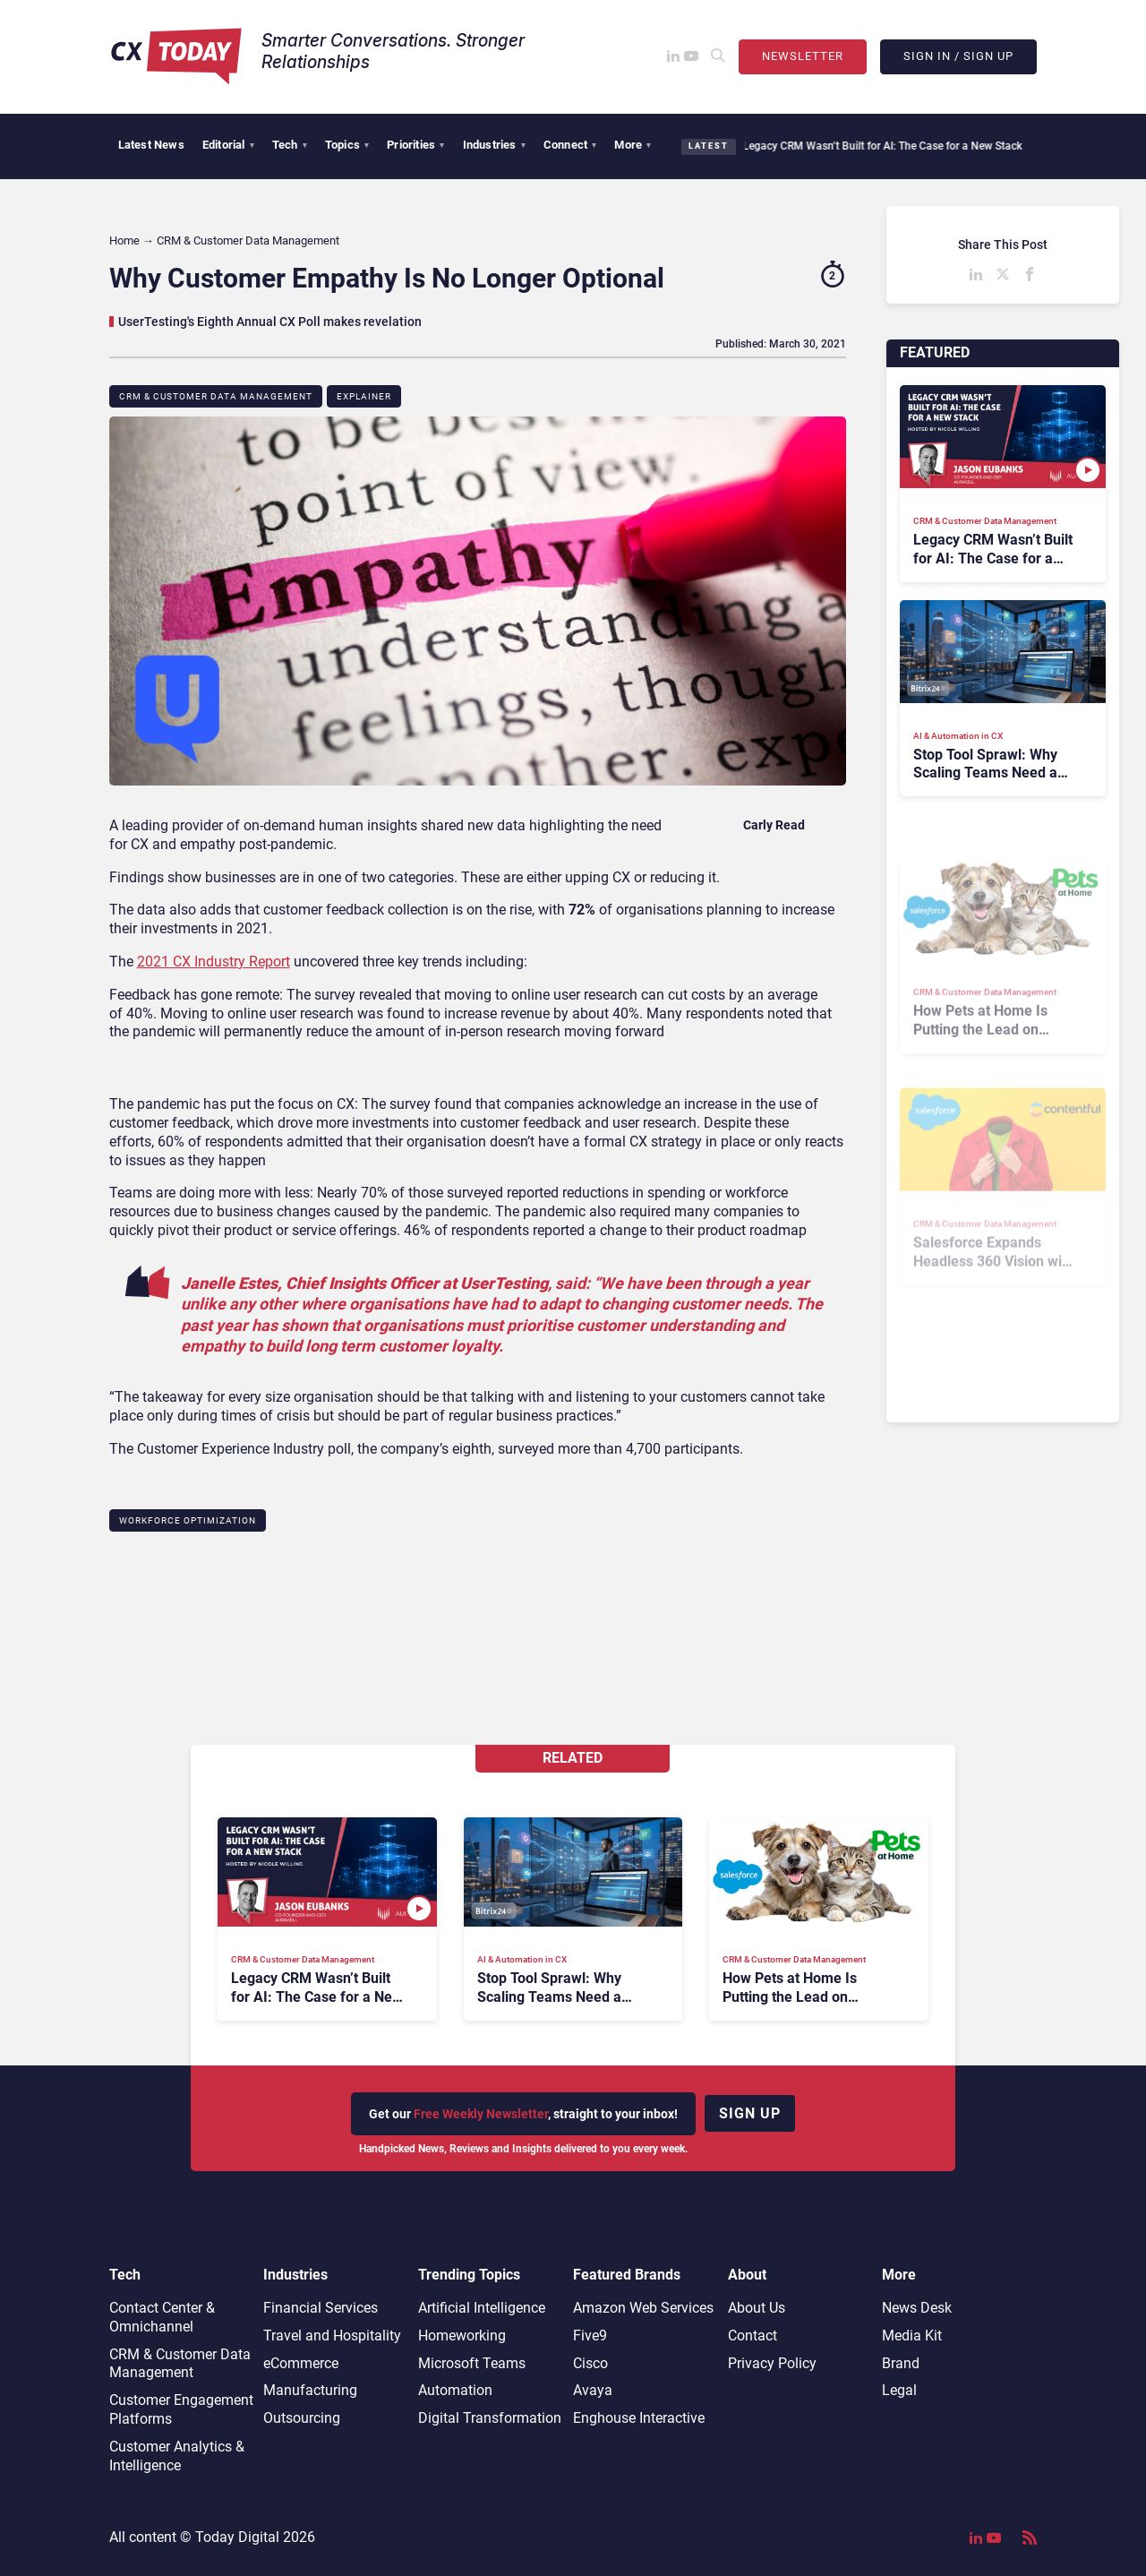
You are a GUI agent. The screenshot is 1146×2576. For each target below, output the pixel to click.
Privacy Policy (772, 2363)
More (632, 144)
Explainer (364, 396)
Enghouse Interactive (639, 2417)
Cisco (590, 2363)
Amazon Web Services (643, 2307)
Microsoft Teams (472, 2363)
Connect (570, 144)
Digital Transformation (489, 2417)
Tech (289, 144)
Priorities (415, 144)
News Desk (917, 2307)
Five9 (590, 2335)
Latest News (151, 144)
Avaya (592, 2390)
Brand (900, 2363)
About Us (756, 2307)
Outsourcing (301, 2417)
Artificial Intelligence (481, 2307)
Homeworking (462, 2335)
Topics (347, 144)
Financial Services (320, 2307)
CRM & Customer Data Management (215, 396)
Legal (899, 2390)
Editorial (228, 144)
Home (124, 240)
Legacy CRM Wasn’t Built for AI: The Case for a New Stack (870, 146)
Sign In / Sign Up (958, 56)
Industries (494, 144)
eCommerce (300, 2363)
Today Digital (237, 2537)
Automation (455, 2390)
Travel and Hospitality (332, 2335)
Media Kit (912, 2335)
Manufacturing (310, 2390)
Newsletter (802, 56)
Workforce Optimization (187, 1520)
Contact (752, 2335)
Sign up (750, 2113)
